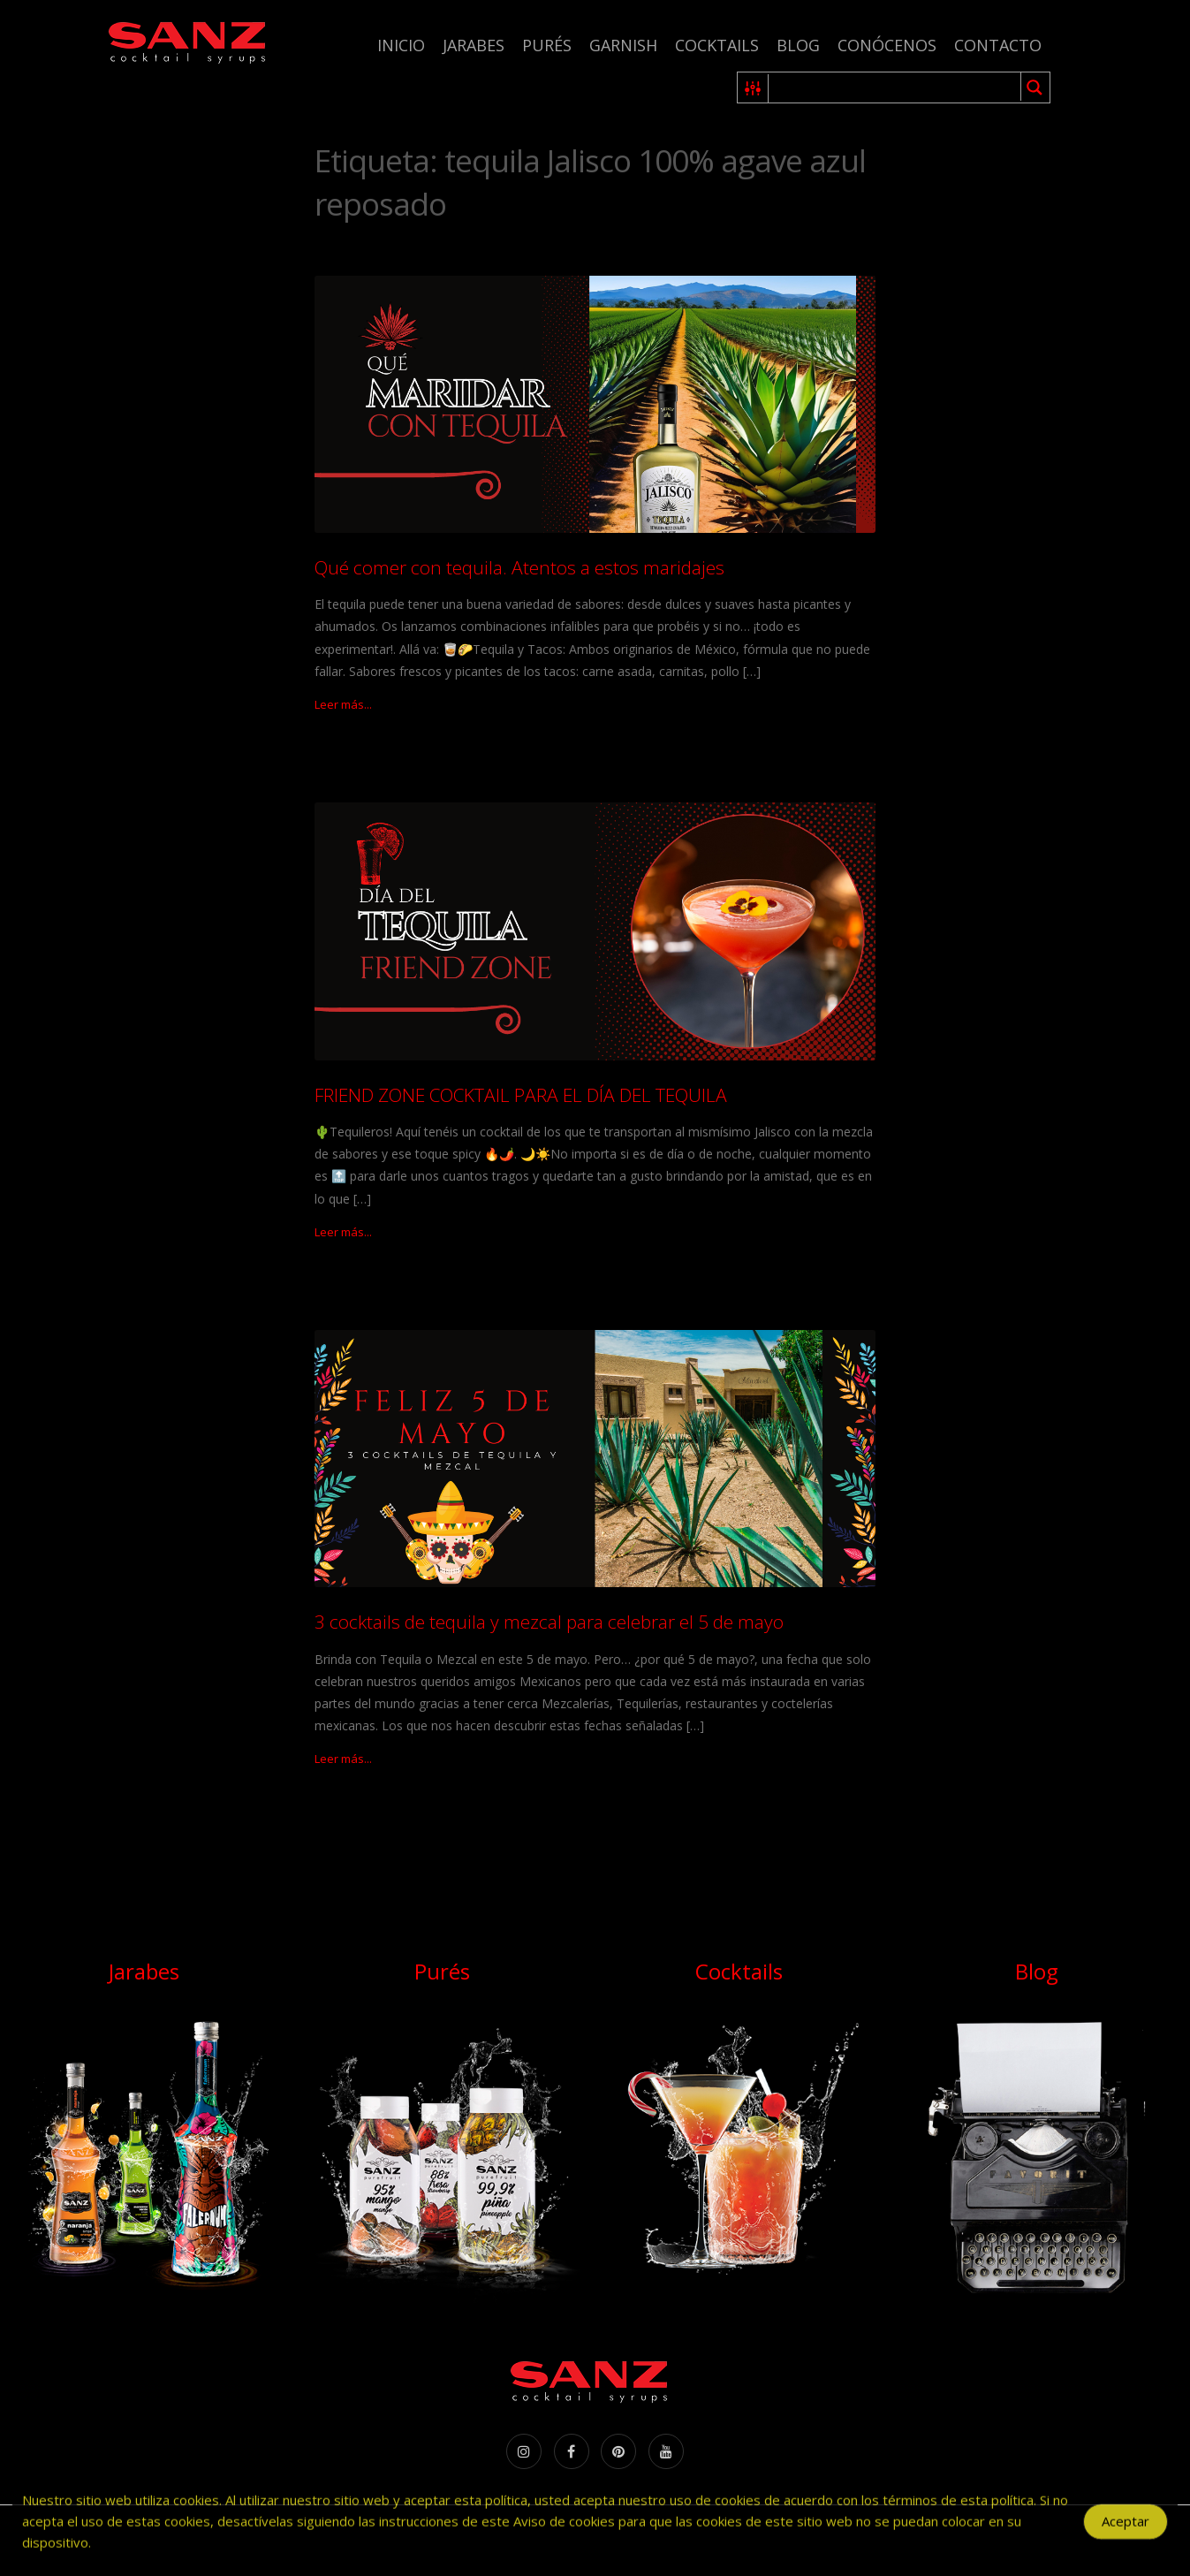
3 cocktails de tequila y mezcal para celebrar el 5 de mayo (549, 1621)
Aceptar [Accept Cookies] (1125, 2529)
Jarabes (473, 45)
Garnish (623, 45)
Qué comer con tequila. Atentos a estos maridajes (519, 567)
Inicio (401, 45)
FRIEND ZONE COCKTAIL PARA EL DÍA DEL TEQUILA (521, 1095)
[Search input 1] (895, 87)
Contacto (998, 45)
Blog (798, 45)
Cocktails (717, 45)
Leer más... (343, 704)
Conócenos (887, 45)
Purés (547, 45)
